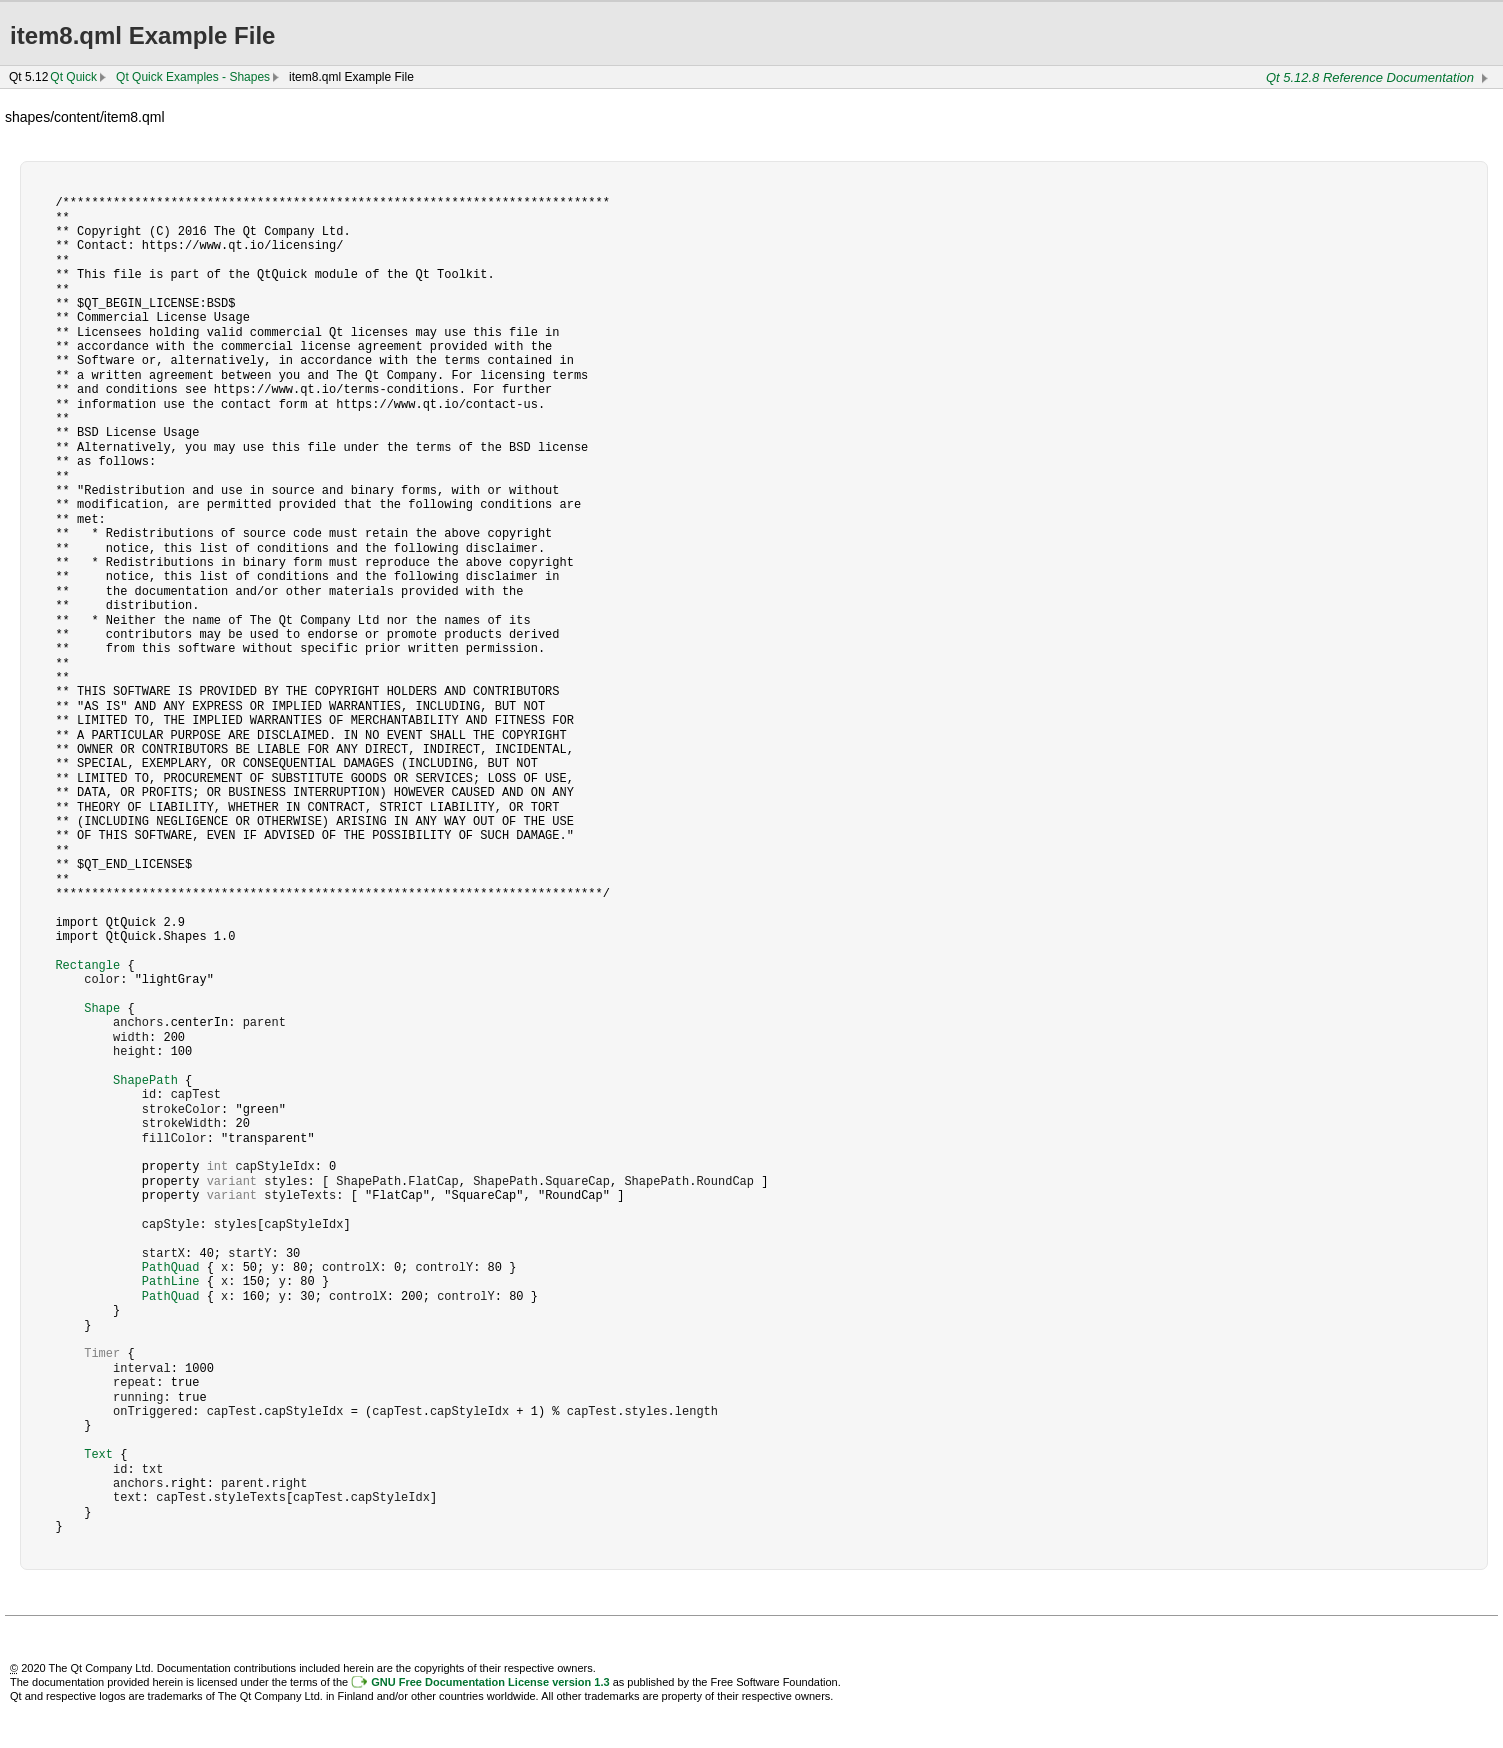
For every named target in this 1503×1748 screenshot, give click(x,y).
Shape (102, 1008)
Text (98, 1454)
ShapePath (145, 1080)
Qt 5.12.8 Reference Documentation (1370, 77)
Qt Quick (73, 77)
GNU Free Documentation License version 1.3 (490, 1682)
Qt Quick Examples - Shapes (193, 77)
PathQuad (171, 1267)
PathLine (171, 1281)
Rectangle (87, 965)
